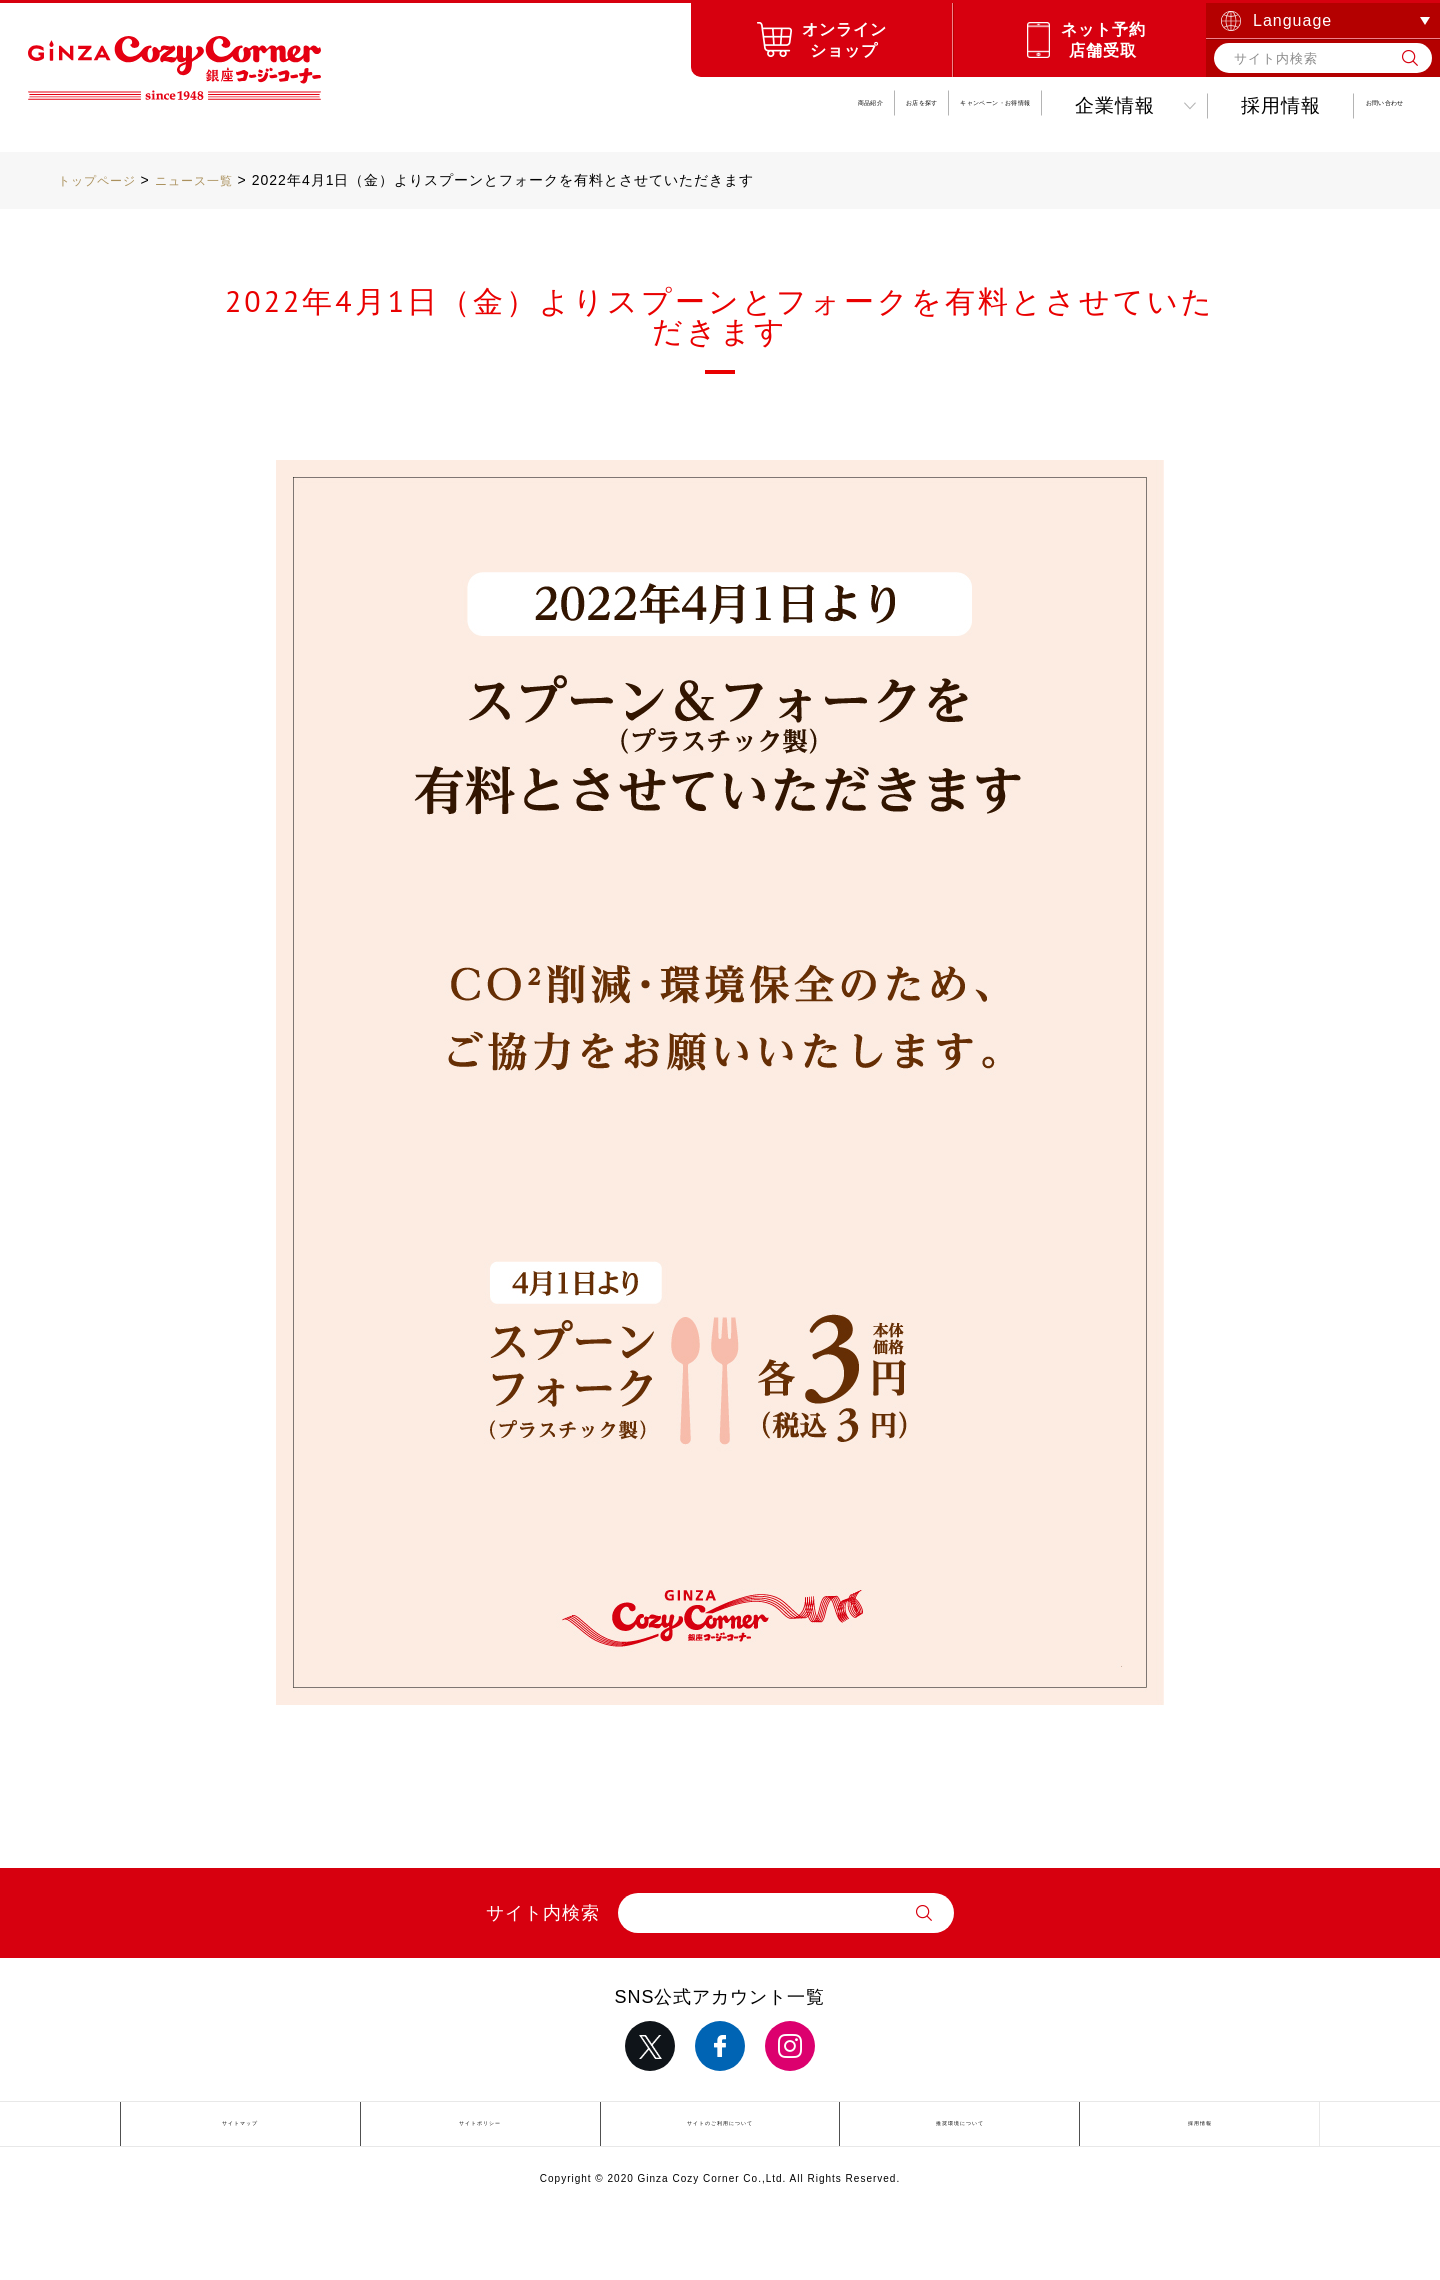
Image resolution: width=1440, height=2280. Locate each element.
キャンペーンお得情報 (774, 105)
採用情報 (1156, 105)
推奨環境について (960, 2127)
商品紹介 (393, 105)
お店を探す (548, 105)
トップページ (103, 180)
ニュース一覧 (212, 180)
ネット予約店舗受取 (1103, 40)
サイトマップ (240, 2127)
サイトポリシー (480, 2127)
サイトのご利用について (719, 2127)
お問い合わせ (1322, 105)
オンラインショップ (844, 40)
